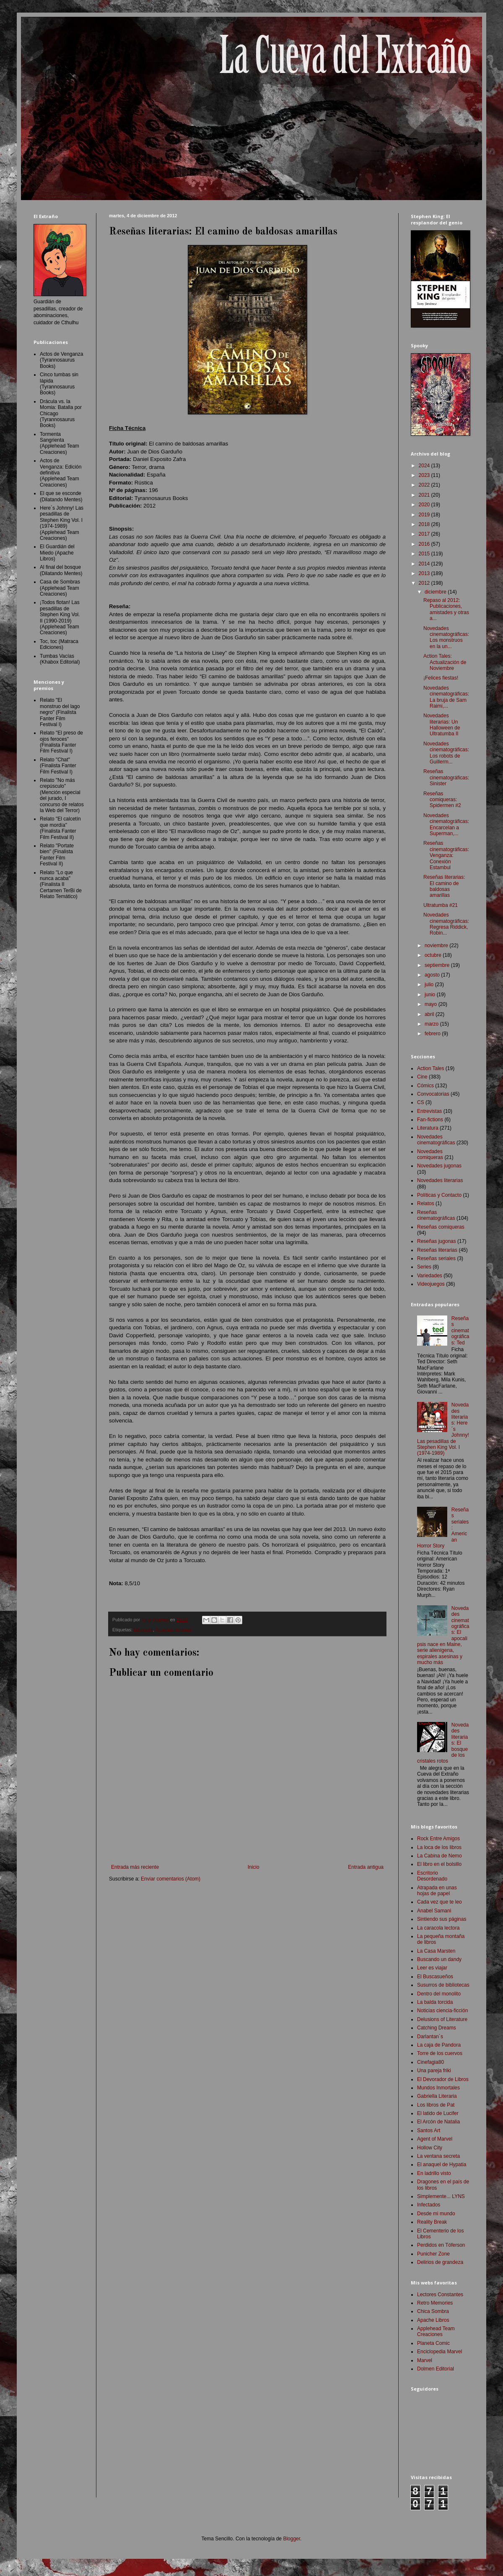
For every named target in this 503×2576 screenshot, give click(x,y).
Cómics (425, 1086)
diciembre (436, 592)
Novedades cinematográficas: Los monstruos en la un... (446, 637)
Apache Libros (433, 2320)
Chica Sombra (433, 2311)
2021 (425, 495)
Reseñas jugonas (436, 1241)
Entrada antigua (366, 1867)
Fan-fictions (430, 1120)
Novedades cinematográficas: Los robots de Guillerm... (446, 753)
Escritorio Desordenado (432, 1876)
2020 (425, 505)
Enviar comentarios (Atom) (170, 1879)
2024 (425, 466)
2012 (425, 583)
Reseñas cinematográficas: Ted (460, 1330)
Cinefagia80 (430, 2062)
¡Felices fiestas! (440, 678)
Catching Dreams (436, 2028)
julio (430, 984)
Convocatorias (433, 1094)
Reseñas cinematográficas (436, 1215)
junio (431, 995)
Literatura (143, 1629)
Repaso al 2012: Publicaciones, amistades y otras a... (446, 609)
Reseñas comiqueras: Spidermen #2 (442, 800)
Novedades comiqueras (430, 1154)
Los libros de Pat (435, 2105)
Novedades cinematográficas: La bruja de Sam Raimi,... (446, 697)
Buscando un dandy (439, 1959)
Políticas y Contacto (439, 1195)
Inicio (253, 1867)
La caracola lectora (438, 1928)
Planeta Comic (433, 2343)
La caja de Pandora (439, 2045)
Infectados (428, 2205)
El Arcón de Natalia (438, 2122)
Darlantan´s (430, 2036)
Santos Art (428, 2130)
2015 (425, 554)
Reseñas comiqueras (440, 1227)
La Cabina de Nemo (439, 1856)
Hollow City (429, 2148)
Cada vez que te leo (439, 1902)
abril (430, 1014)
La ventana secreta (438, 2156)
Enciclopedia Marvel (439, 2352)
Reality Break (432, 2222)
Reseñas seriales (436, 1258)
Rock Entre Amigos (438, 1838)
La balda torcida (435, 2002)
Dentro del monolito (439, 1994)
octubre (434, 955)
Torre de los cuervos (439, 2053)
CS (420, 1102)
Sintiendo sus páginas (441, 1919)
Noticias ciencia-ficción (442, 2010)
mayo (431, 1004)
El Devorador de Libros (443, 2079)
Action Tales (430, 1068)
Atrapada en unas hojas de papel (437, 1890)
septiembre (438, 965)
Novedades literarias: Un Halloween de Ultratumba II (441, 725)
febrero (433, 1034)
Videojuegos (431, 1284)
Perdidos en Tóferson (441, 2245)
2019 (425, 515)
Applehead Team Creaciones (436, 2331)
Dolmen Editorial (435, 2369)
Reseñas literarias (174, 1629)
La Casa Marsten (436, 1951)
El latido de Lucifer (438, 2113)
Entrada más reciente (135, 1867)
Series (424, 1267)
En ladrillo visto (434, 2173)
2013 (425, 573)
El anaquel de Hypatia (441, 2164)
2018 (425, 524)
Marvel (424, 2360)
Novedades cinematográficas (436, 1140)
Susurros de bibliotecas (443, 1985)
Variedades (429, 1276)
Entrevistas (429, 1111)
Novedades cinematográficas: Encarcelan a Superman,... (446, 824)
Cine (422, 1077)
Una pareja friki (434, 2070)
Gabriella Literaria (437, 2096)
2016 (425, 544)
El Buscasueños (435, 1977)
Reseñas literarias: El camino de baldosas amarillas (444, 886)
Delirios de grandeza (440, 2262)
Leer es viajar (432, 1968)
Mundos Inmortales (438, 2088)
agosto (433, 975)
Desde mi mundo (436, 2214)
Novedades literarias (440, 1180)
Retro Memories (435, 2303)
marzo (432, 1024)
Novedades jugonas (439, 1166)
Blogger (291, 2539)
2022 (425, 485)
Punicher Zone (433, 2254)
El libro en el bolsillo (439, 1864)
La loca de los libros (439, 1847)
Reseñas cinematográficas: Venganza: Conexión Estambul (446, 855)
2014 (425, 564)
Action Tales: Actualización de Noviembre (444, 662)
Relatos (425, 1203)
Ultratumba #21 (440, 905)
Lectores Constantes (440, 2294)
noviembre (437, 945)
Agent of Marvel (434, 2139)
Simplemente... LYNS (441, 2196)
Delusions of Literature (442, 2019)
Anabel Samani (434, 1911)
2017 (425, 534)
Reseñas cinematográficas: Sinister (446, 777)
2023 (425, 475)
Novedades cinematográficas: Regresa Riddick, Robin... (446, 924)
